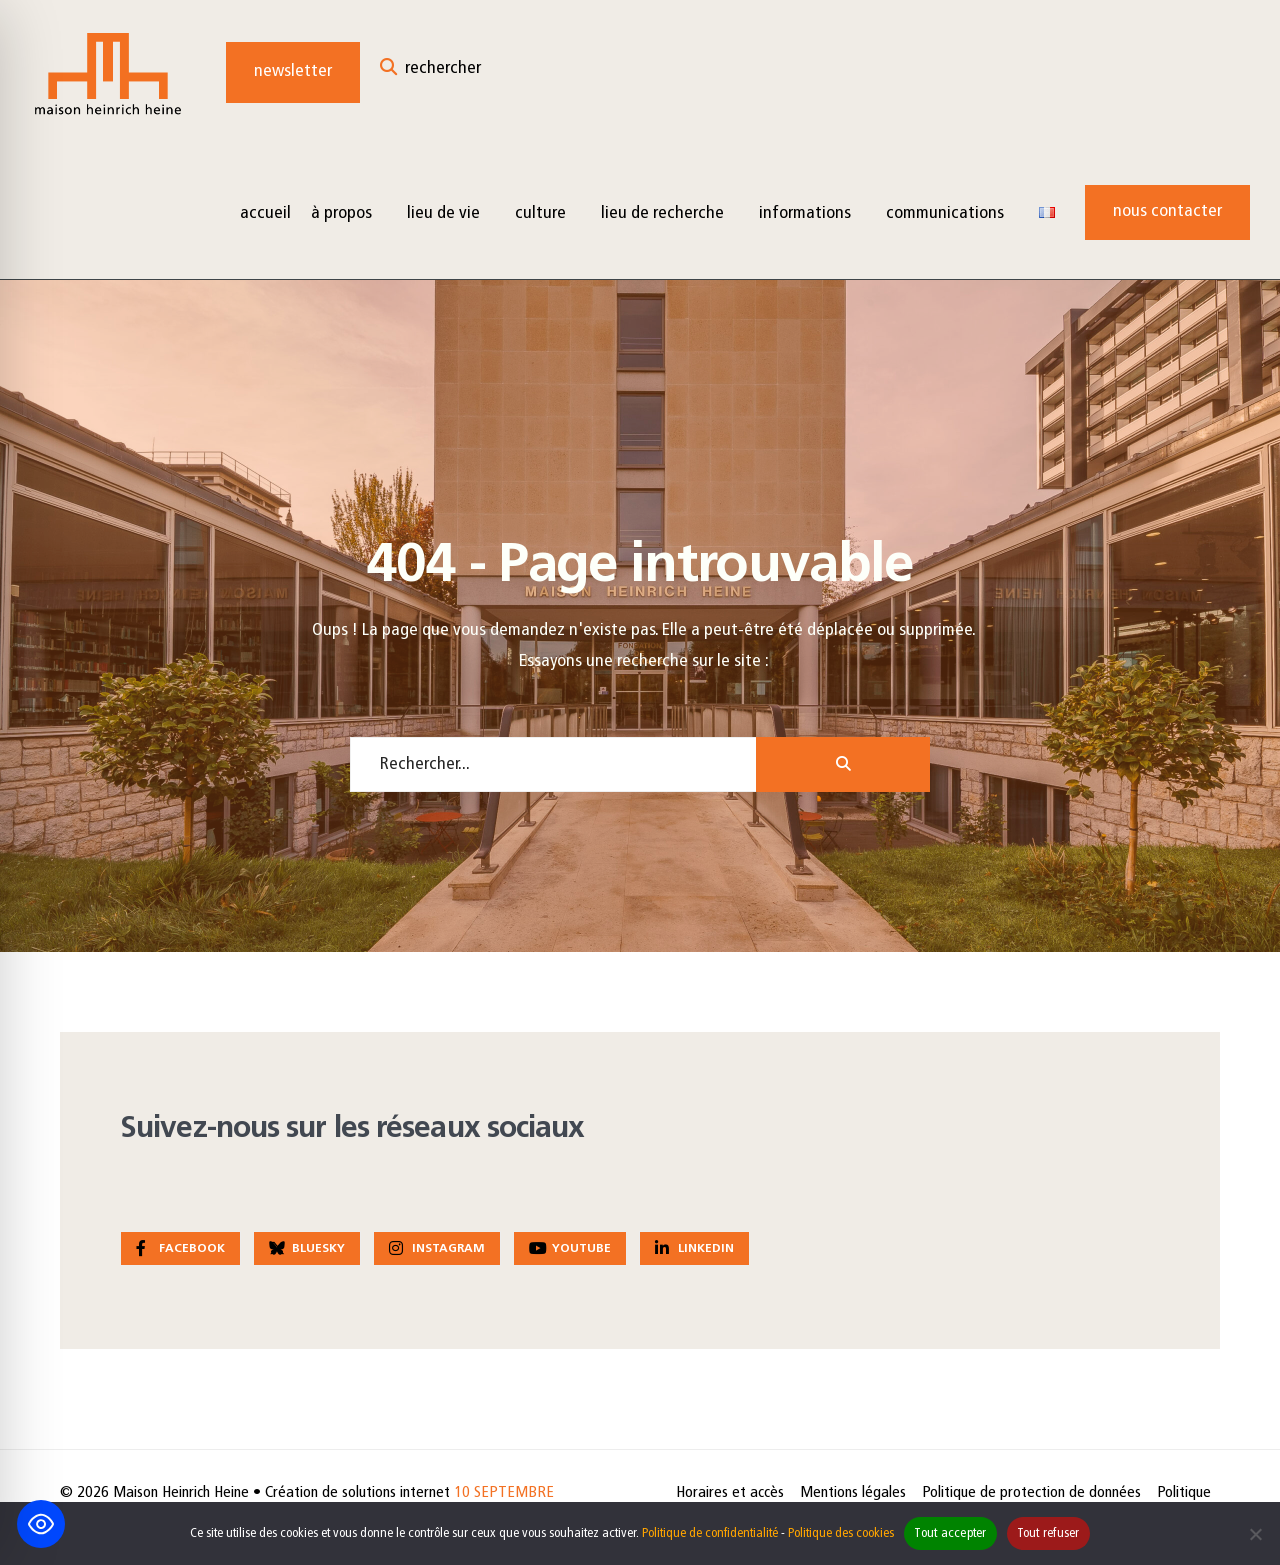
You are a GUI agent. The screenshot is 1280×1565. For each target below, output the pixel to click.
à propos (341, 213)
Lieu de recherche (662, 213)
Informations (805, 213)
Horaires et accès (730, 1493)
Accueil (265, 213)
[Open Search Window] (430, 72)
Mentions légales (853, 1493)
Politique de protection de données (1031, 1493)
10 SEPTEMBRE (504, 1493)
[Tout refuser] (1255, 1534)
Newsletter (293, 71)
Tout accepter (950, 1533)
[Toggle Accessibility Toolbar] (41, 1524)
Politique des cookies (841, 1533)
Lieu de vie (443, 213)
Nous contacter (1167, 211)
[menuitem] (349, 212)
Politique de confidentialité (710, 1533)
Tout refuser (1048, 1533)
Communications (945, 213)
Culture (540, 213)
